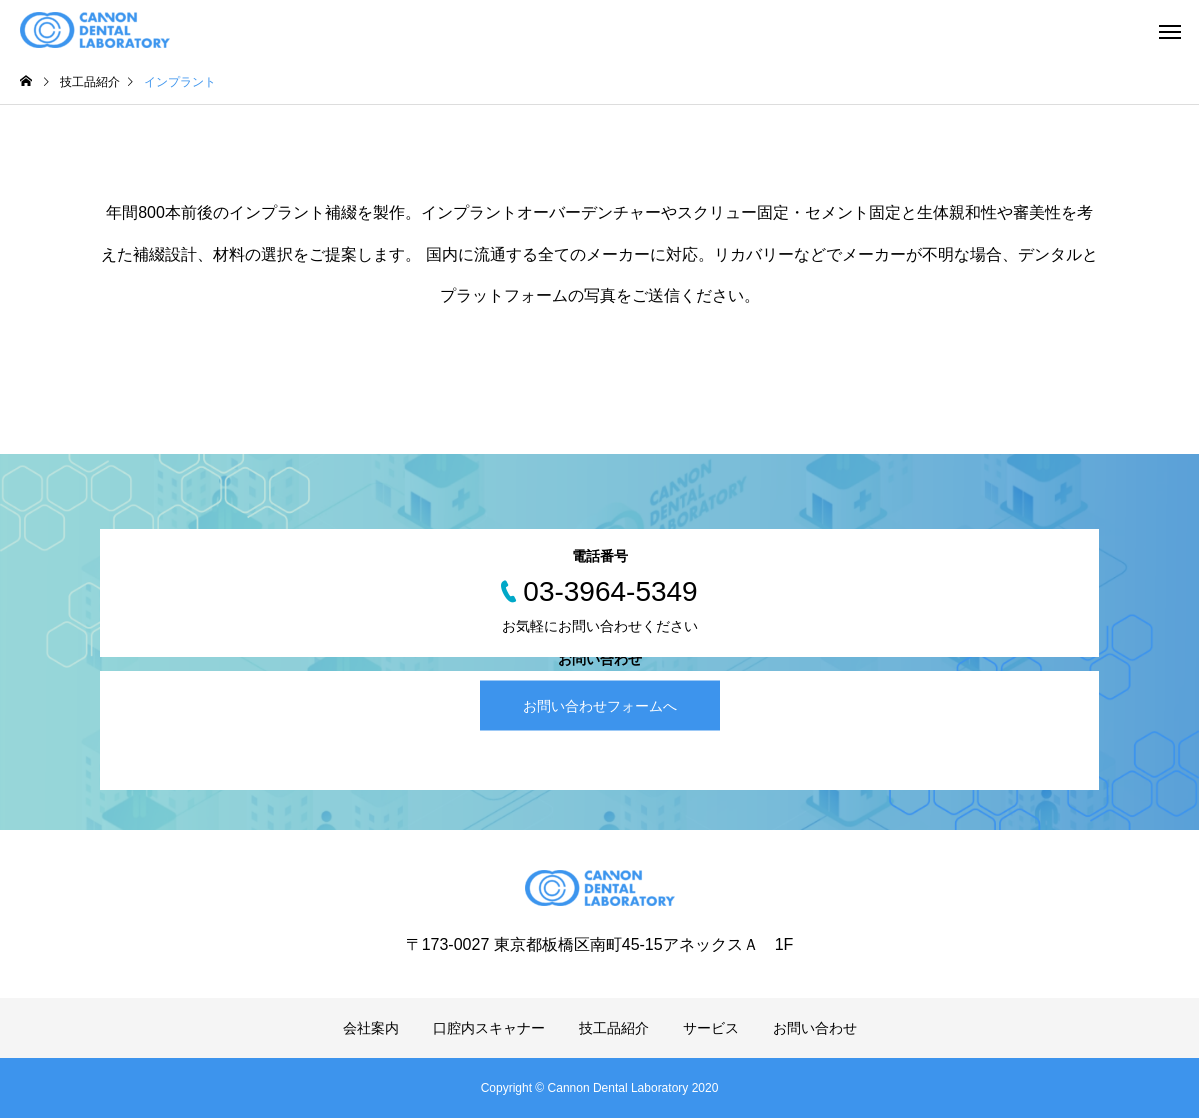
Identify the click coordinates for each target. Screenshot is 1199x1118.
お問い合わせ (815, 1028)
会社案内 (371, 1028)
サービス (711, 1028)
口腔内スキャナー (489, 1028)
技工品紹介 (614, 1028)
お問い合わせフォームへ (600, 705)
